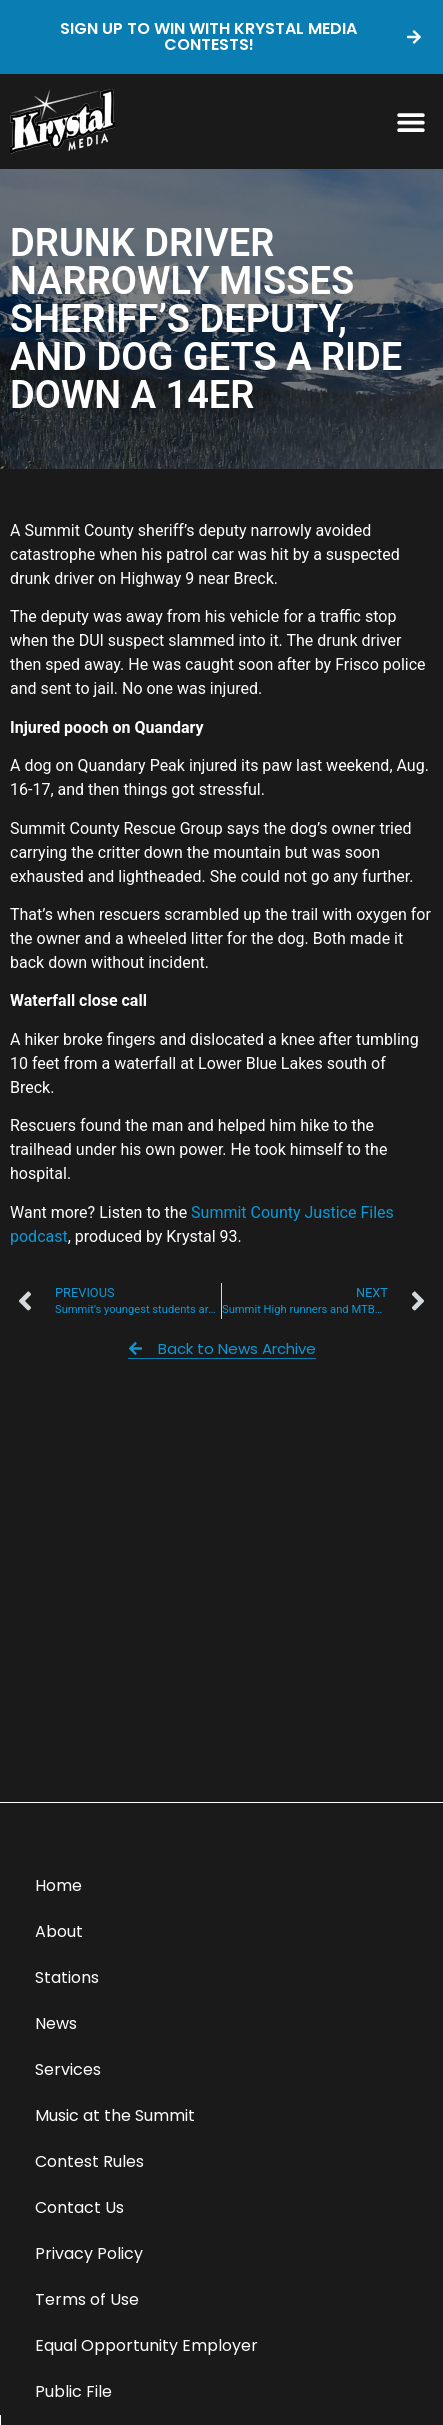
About (59, 1931)
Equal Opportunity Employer (146, 2345)
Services (68, 2069)
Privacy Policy (89, 2253)
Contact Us (79, 2207)
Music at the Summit (115, 2115)
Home (58, 1885)
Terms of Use (87, 2299)
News (56, 2023)
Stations (67, 1977)
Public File (73, 2391)
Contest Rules (89, 2161)
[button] (410, 121)
